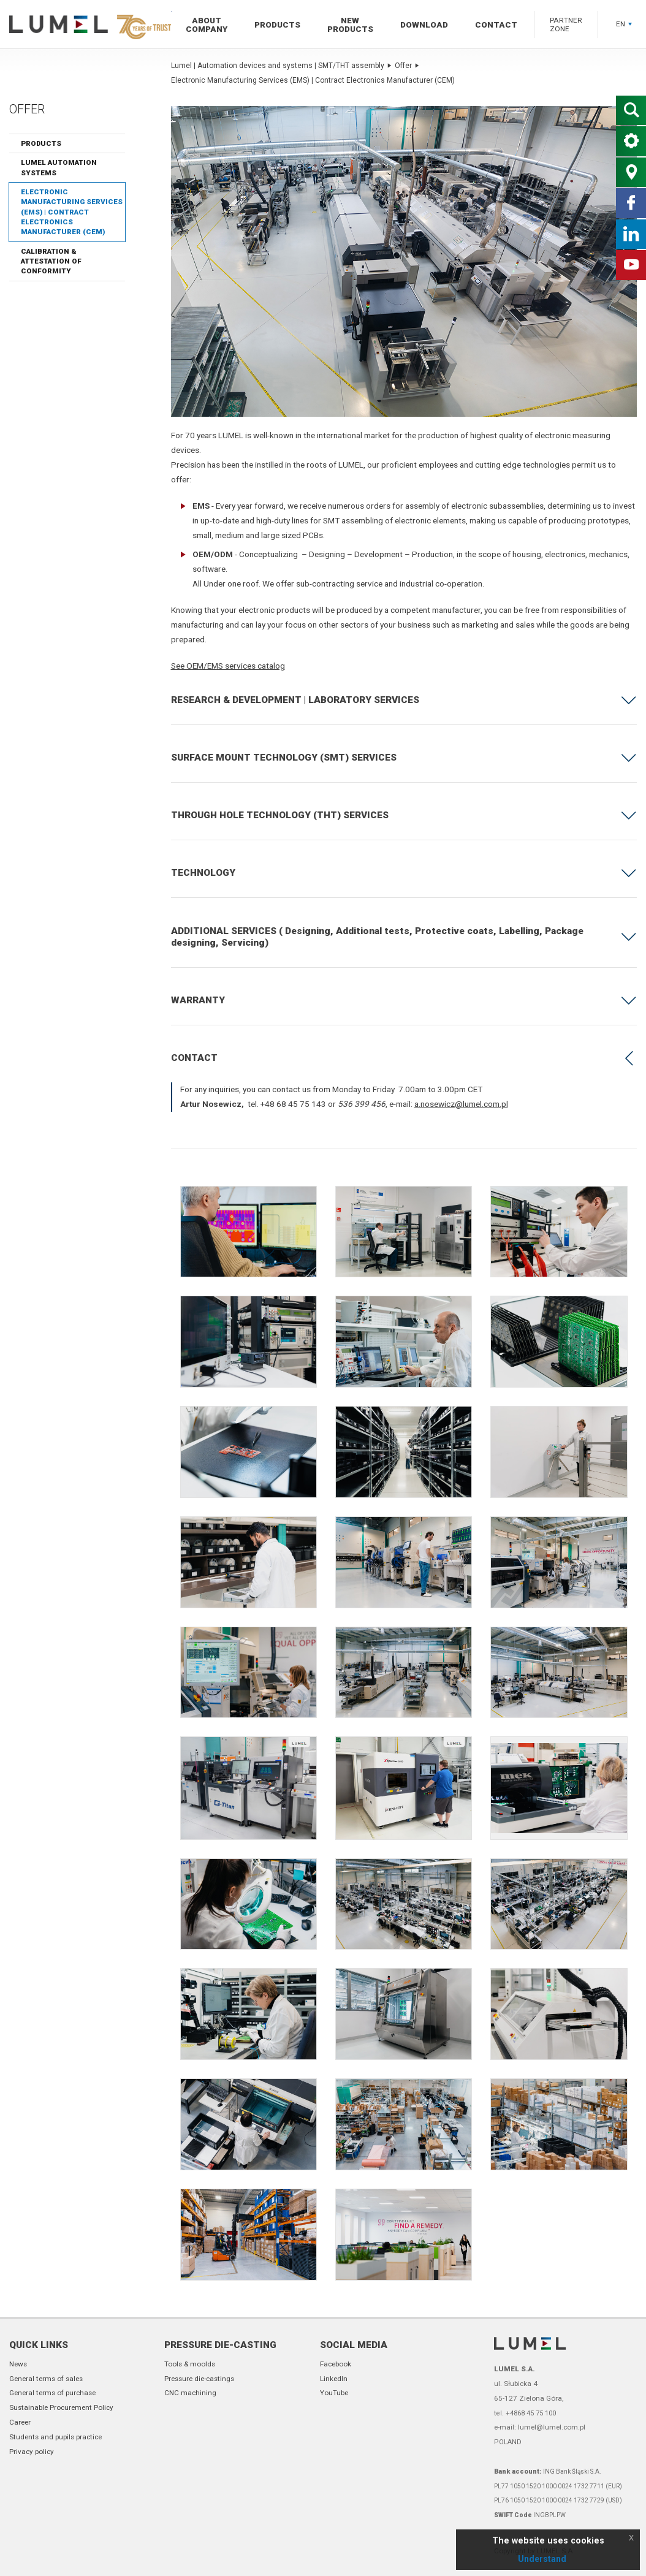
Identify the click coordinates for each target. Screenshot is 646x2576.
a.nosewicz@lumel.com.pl (461, 1104)
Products (277, 24)
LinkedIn (334, 2378)
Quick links (38, 2344)
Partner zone (566, 24)
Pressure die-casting (220, 2344)
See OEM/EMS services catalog (228, 666)
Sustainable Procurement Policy (61, 2407)
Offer (407, 65)
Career (20, 2422)
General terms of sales (46, 2378)
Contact (496, 24)
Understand (542, 2559)
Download (424, 24)
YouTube (334, 2392)
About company (206, 24)
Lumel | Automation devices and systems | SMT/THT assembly (281, 65)
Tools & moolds (189, 2364)
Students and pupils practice (55, 2437)
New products (350, 24)
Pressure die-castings (199, 2378)
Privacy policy (31, 2451)
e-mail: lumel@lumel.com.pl (539, 2427)
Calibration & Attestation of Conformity (51, 261)
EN (624, 24)
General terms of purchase (52, 2392)
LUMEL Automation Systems (59, 167)
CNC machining (190, 2392)
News (18, 2364)
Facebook (335, 2364)
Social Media (353, 2344)
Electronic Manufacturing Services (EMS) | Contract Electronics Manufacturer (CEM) (72, 212)
